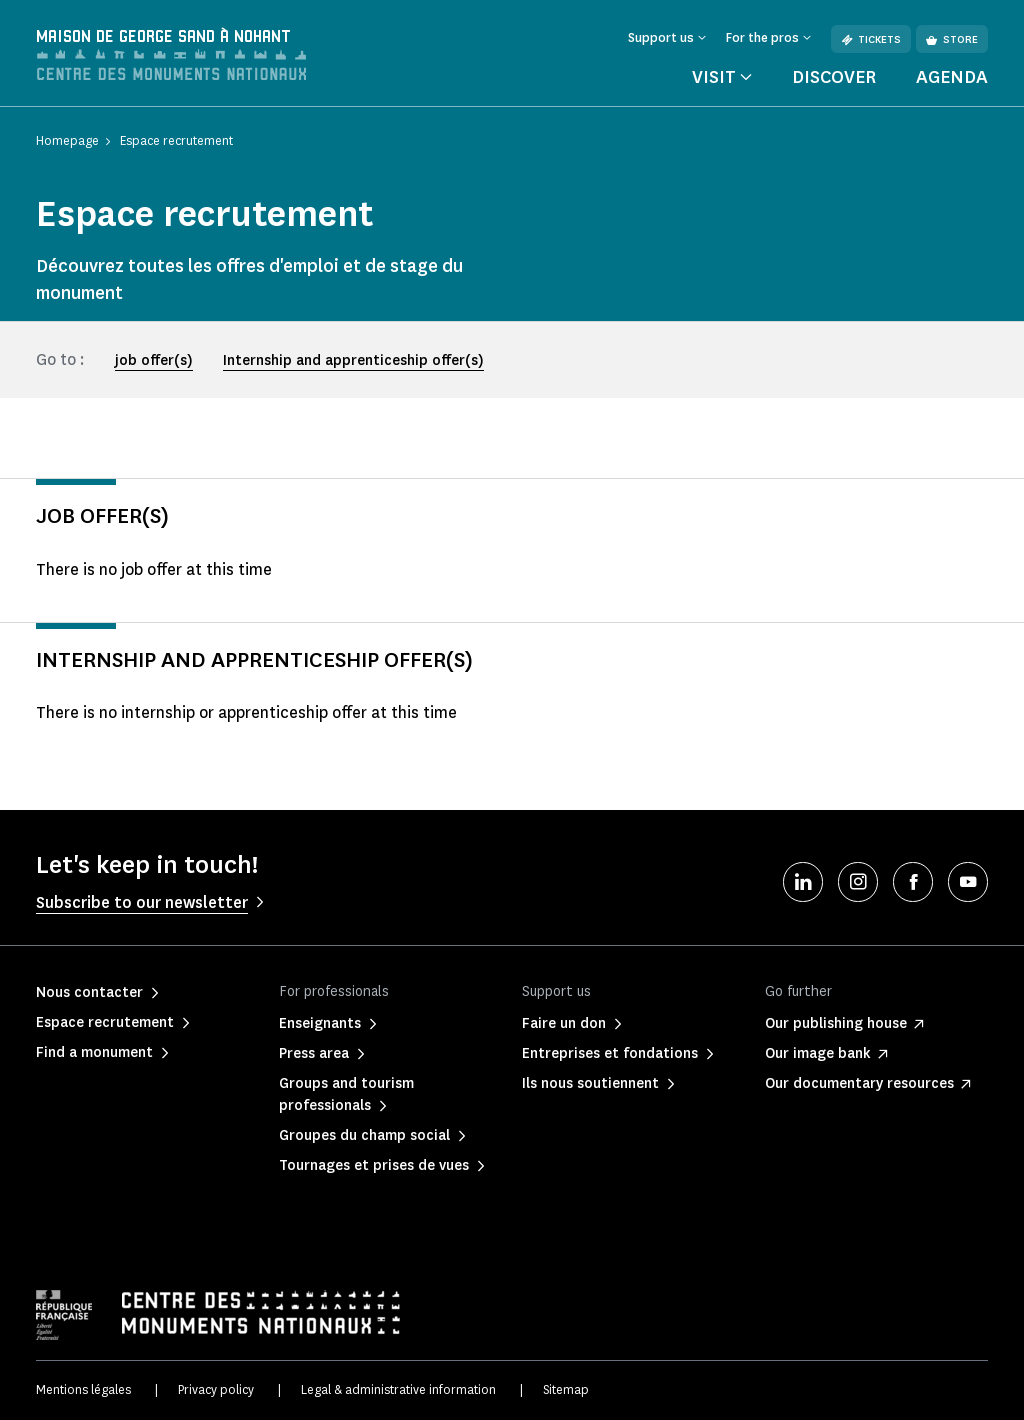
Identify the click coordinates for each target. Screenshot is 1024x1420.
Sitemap (566, 1389)
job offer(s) (154, 360)
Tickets (871, 39)
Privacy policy (216, 1389)
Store (952, 39)
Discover (834, 77)
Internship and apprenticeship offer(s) (353, 360)
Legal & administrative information (398, 1389)
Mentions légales (83, 1389)
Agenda (952, 77)
